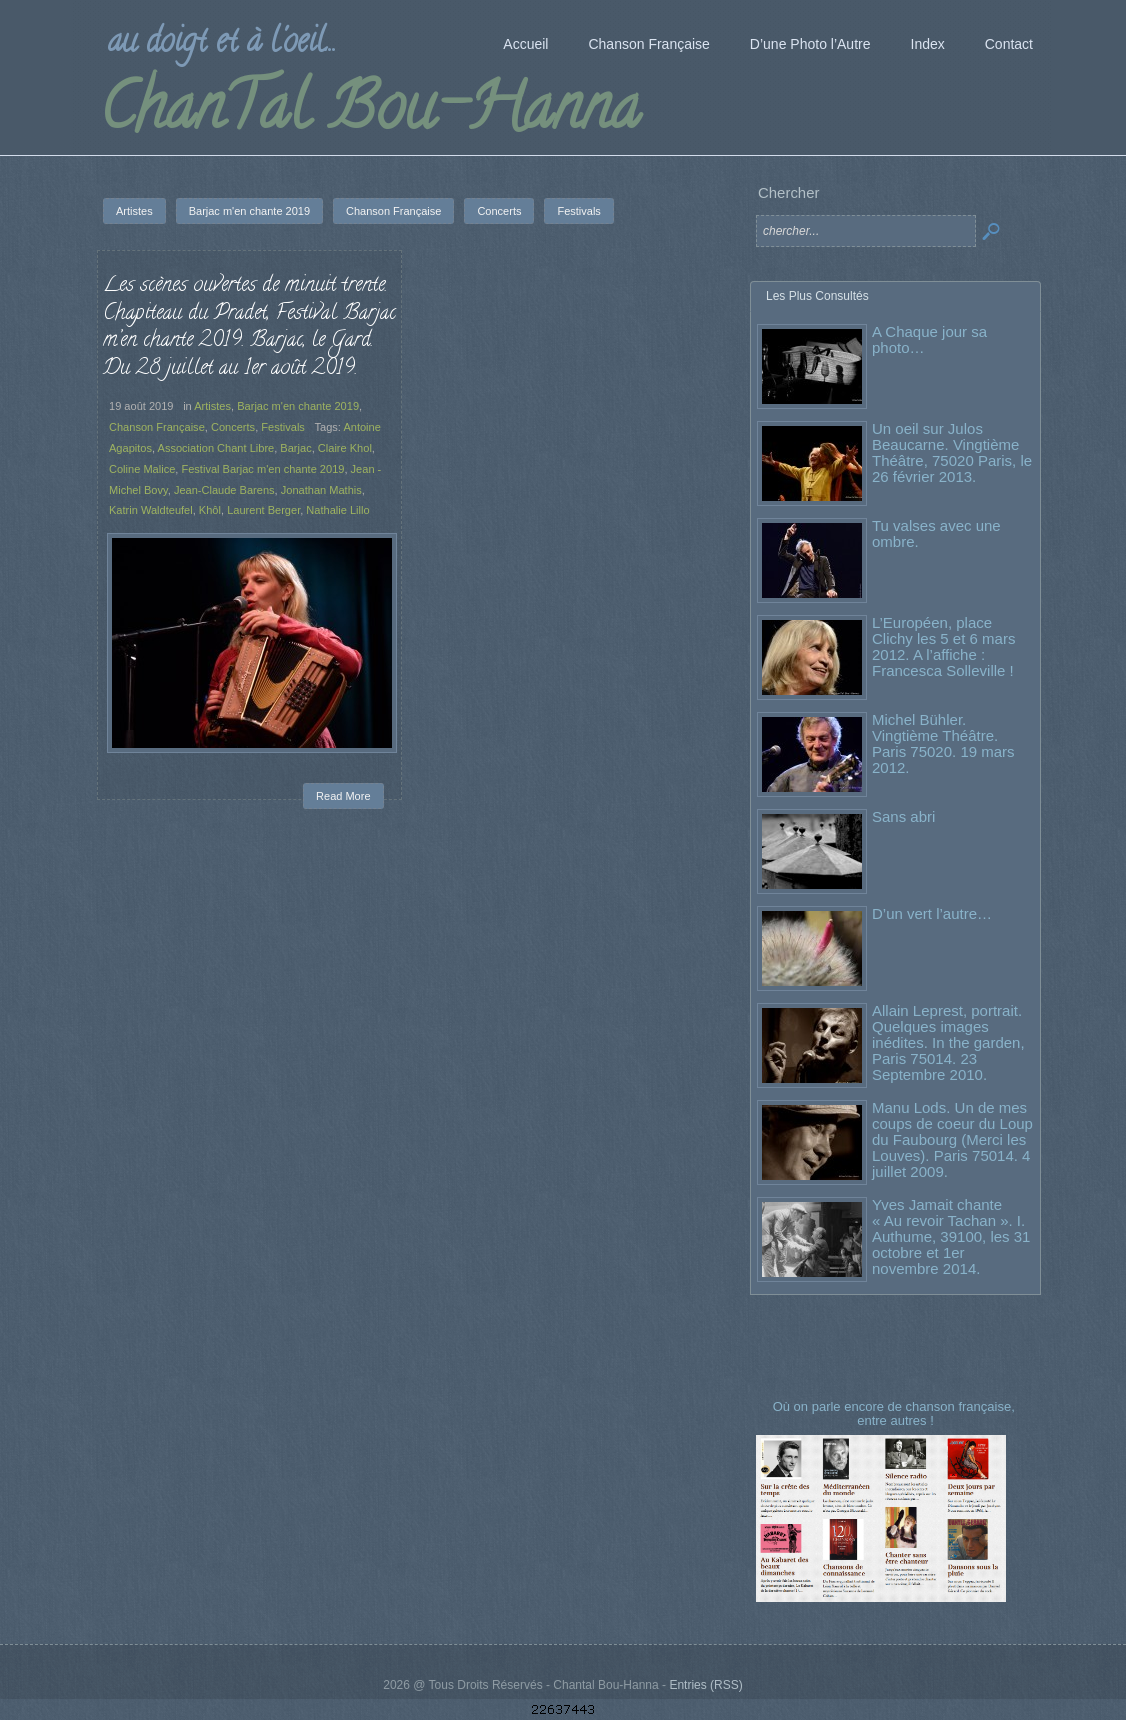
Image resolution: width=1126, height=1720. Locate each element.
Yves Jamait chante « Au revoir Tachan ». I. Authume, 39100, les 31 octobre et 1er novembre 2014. (951, 1236)
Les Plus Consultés (817, 296)
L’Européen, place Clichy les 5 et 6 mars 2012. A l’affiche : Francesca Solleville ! (943, 646)
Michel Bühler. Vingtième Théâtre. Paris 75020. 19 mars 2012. (943, 743)
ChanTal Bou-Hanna (369, 114)
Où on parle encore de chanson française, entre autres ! (896, 1413)
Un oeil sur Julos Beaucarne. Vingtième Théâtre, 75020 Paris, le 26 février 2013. (952, 452)
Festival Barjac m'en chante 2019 (262, 469)
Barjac (295, 448)
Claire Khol (345, 448)
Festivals (283, 427)
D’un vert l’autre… (932, 913)
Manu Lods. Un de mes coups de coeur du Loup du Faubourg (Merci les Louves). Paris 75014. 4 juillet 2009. (952, 1139)
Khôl (210, 510)
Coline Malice (142, 469)
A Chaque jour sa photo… (929, 339)
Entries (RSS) (705, 1685)
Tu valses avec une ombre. (936, 533)
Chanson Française (157, 427)
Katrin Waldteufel (151, 510)
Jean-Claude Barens (224, 490)
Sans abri (903, 816)
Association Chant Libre (216, 448)
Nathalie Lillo (337, 510)
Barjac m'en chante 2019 (298, 406)
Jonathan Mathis (321, 490)
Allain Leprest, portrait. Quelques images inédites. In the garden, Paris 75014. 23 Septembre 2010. (948, 1042)
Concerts (233, 427)
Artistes (212, 406)
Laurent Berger (263, 510)
